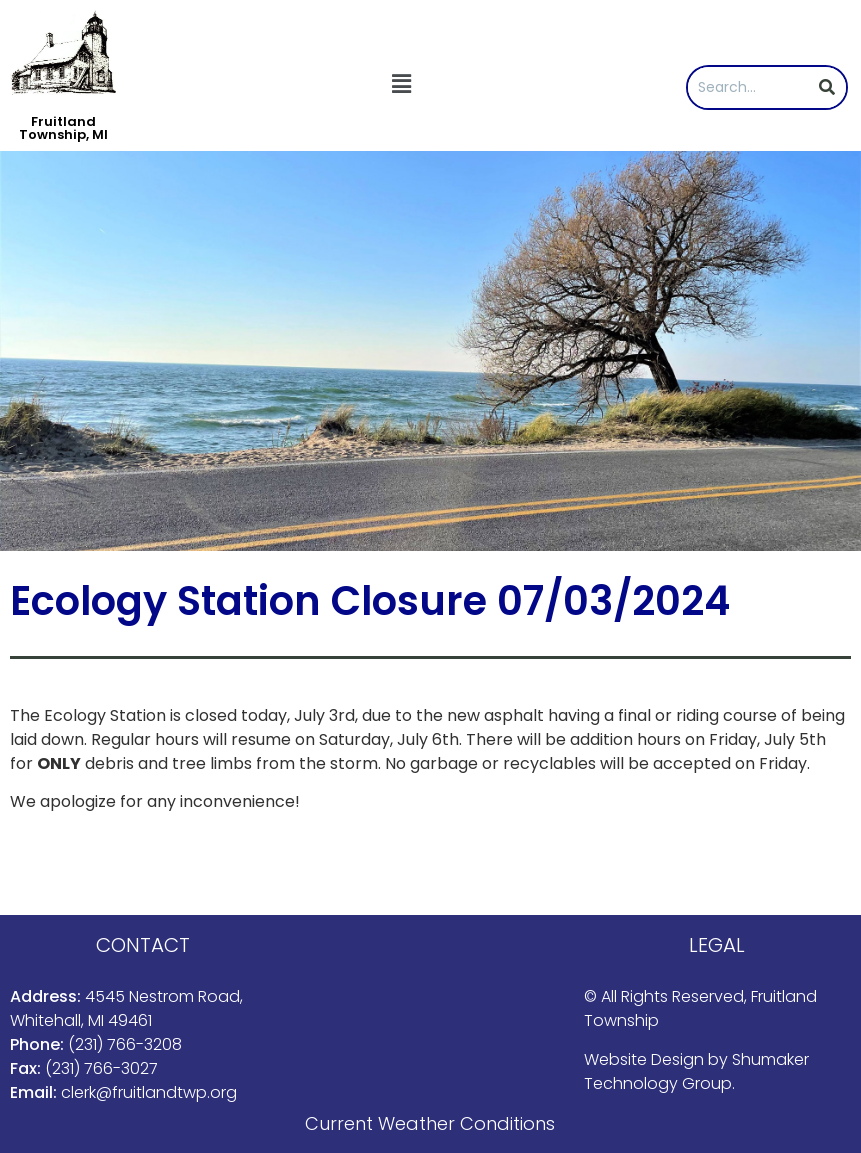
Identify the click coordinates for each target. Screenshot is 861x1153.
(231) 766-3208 (125, 1044)
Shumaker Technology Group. (696, 1071)
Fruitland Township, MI (63, 128)
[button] (401, 84)
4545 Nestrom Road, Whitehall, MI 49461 (126, 1008)
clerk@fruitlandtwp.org (149, 1092)
